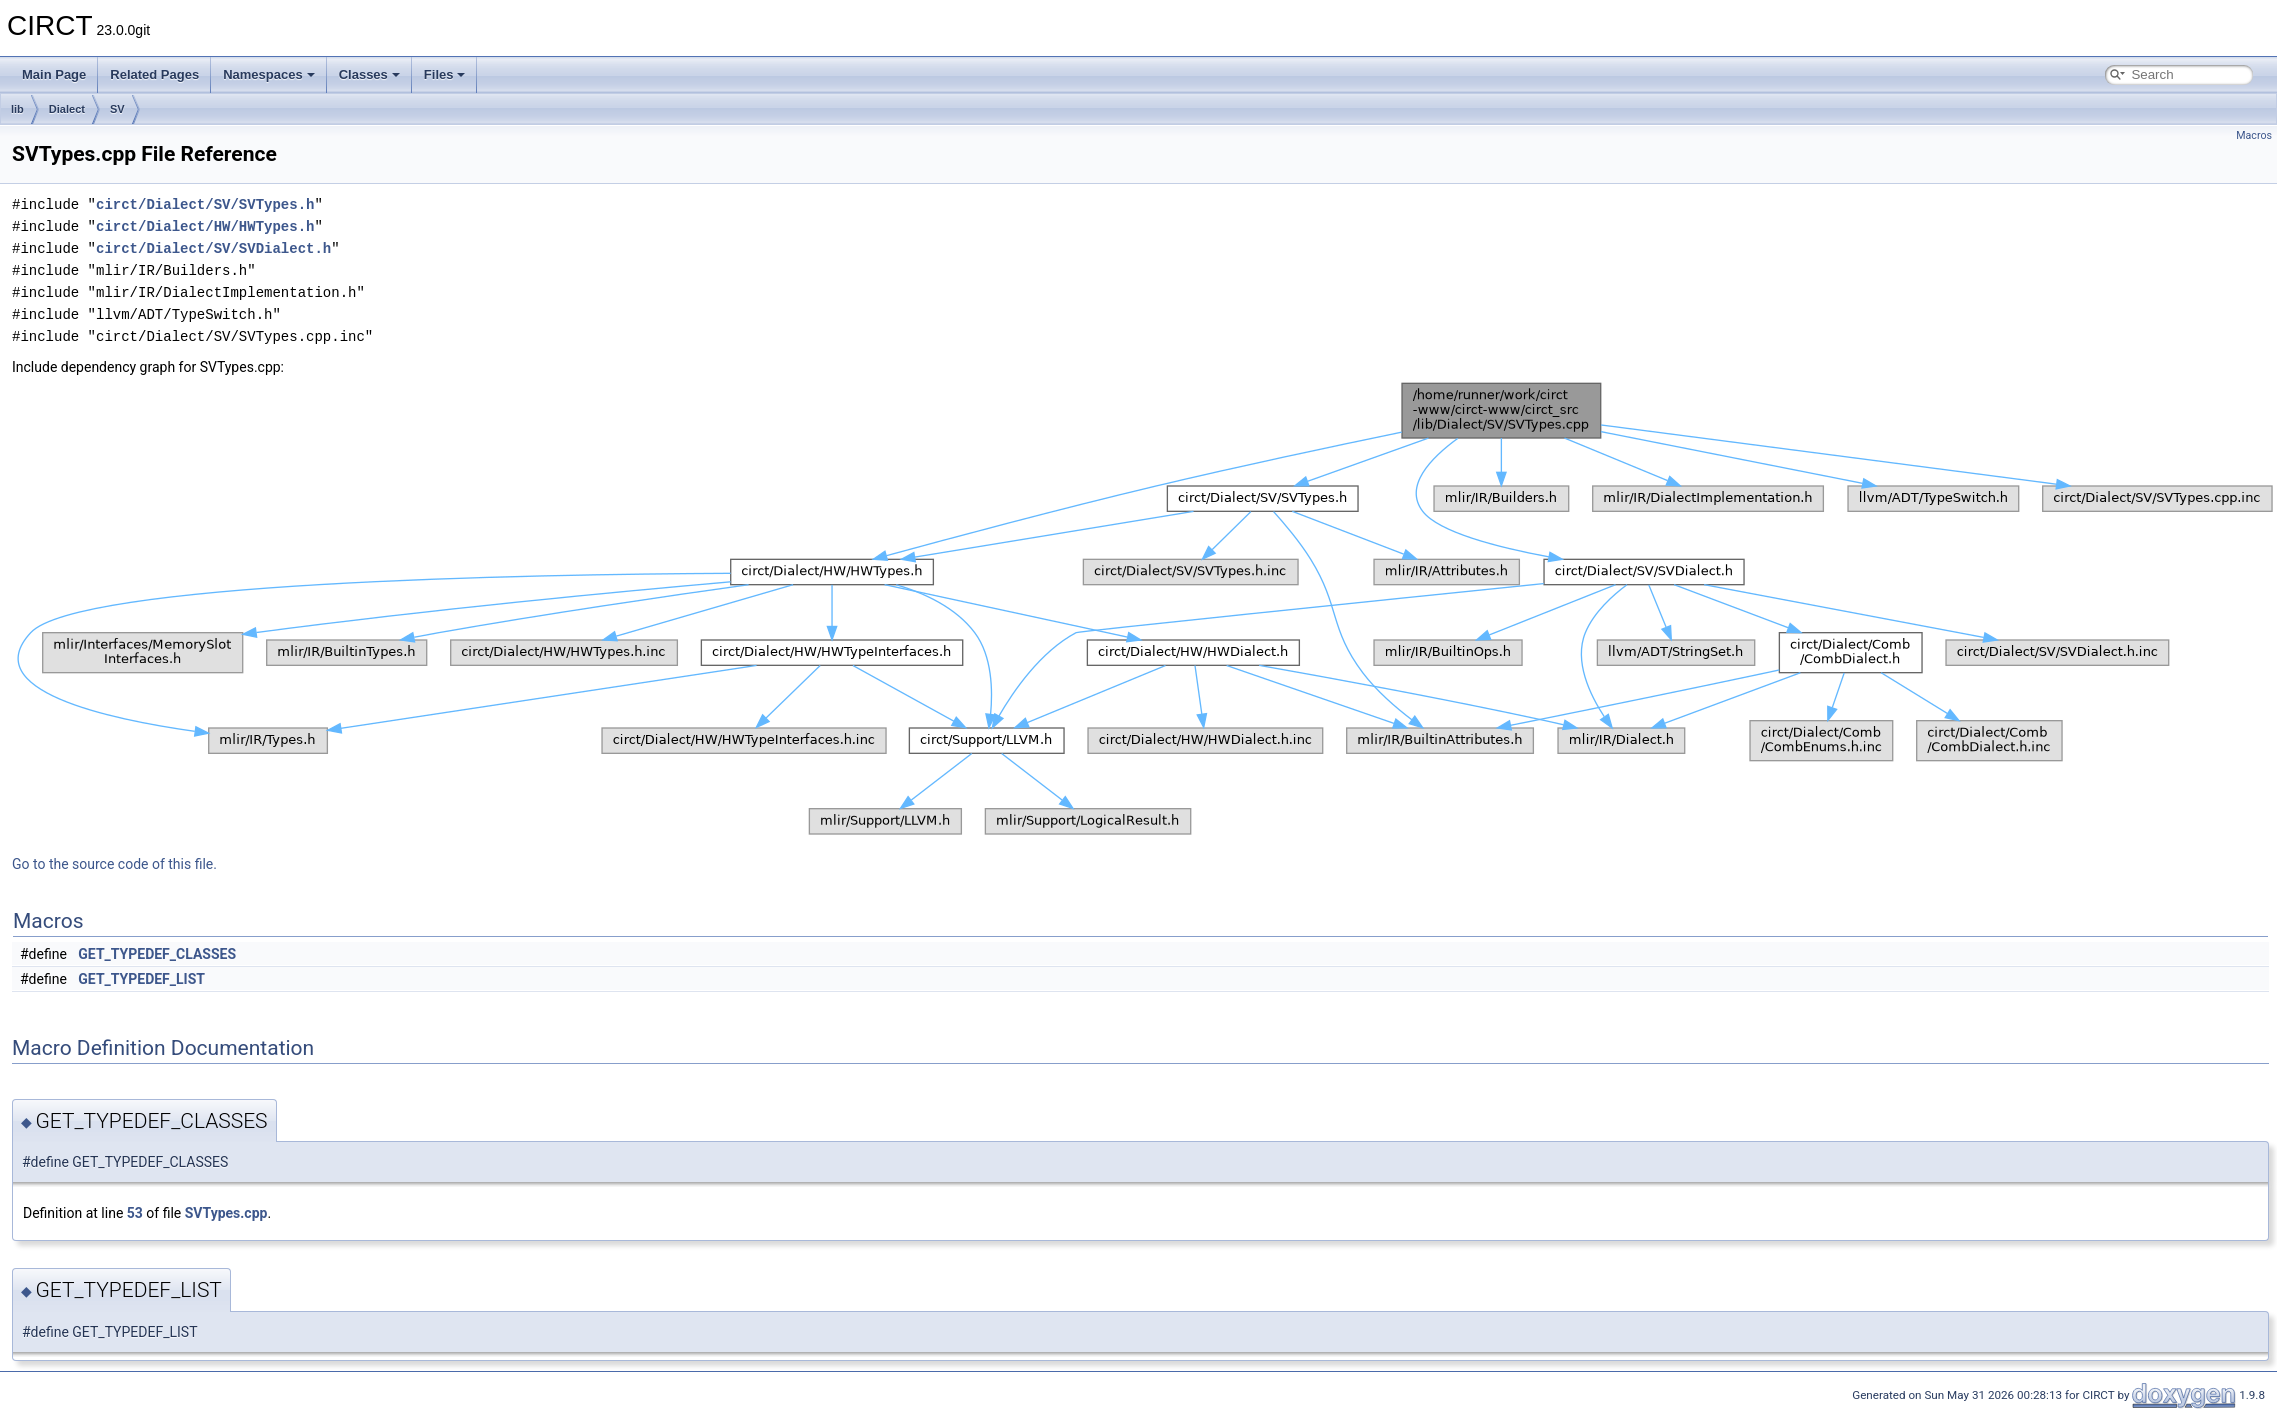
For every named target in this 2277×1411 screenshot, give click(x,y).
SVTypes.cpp (226, 1213)
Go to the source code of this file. (114, 864)
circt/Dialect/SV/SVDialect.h (213, 248)
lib (17, 109)
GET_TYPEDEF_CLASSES (157, 954)
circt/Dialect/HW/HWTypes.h (205, 226)
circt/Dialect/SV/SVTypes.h (205, 204)
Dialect (67, 109)
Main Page (54, 74)
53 (135, 1213)
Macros (2254, 135)
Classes (369, 74)
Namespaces (269, 74)
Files (445, 74)
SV (117, 109)
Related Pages (154, 74)
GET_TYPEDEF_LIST (141, 979)
